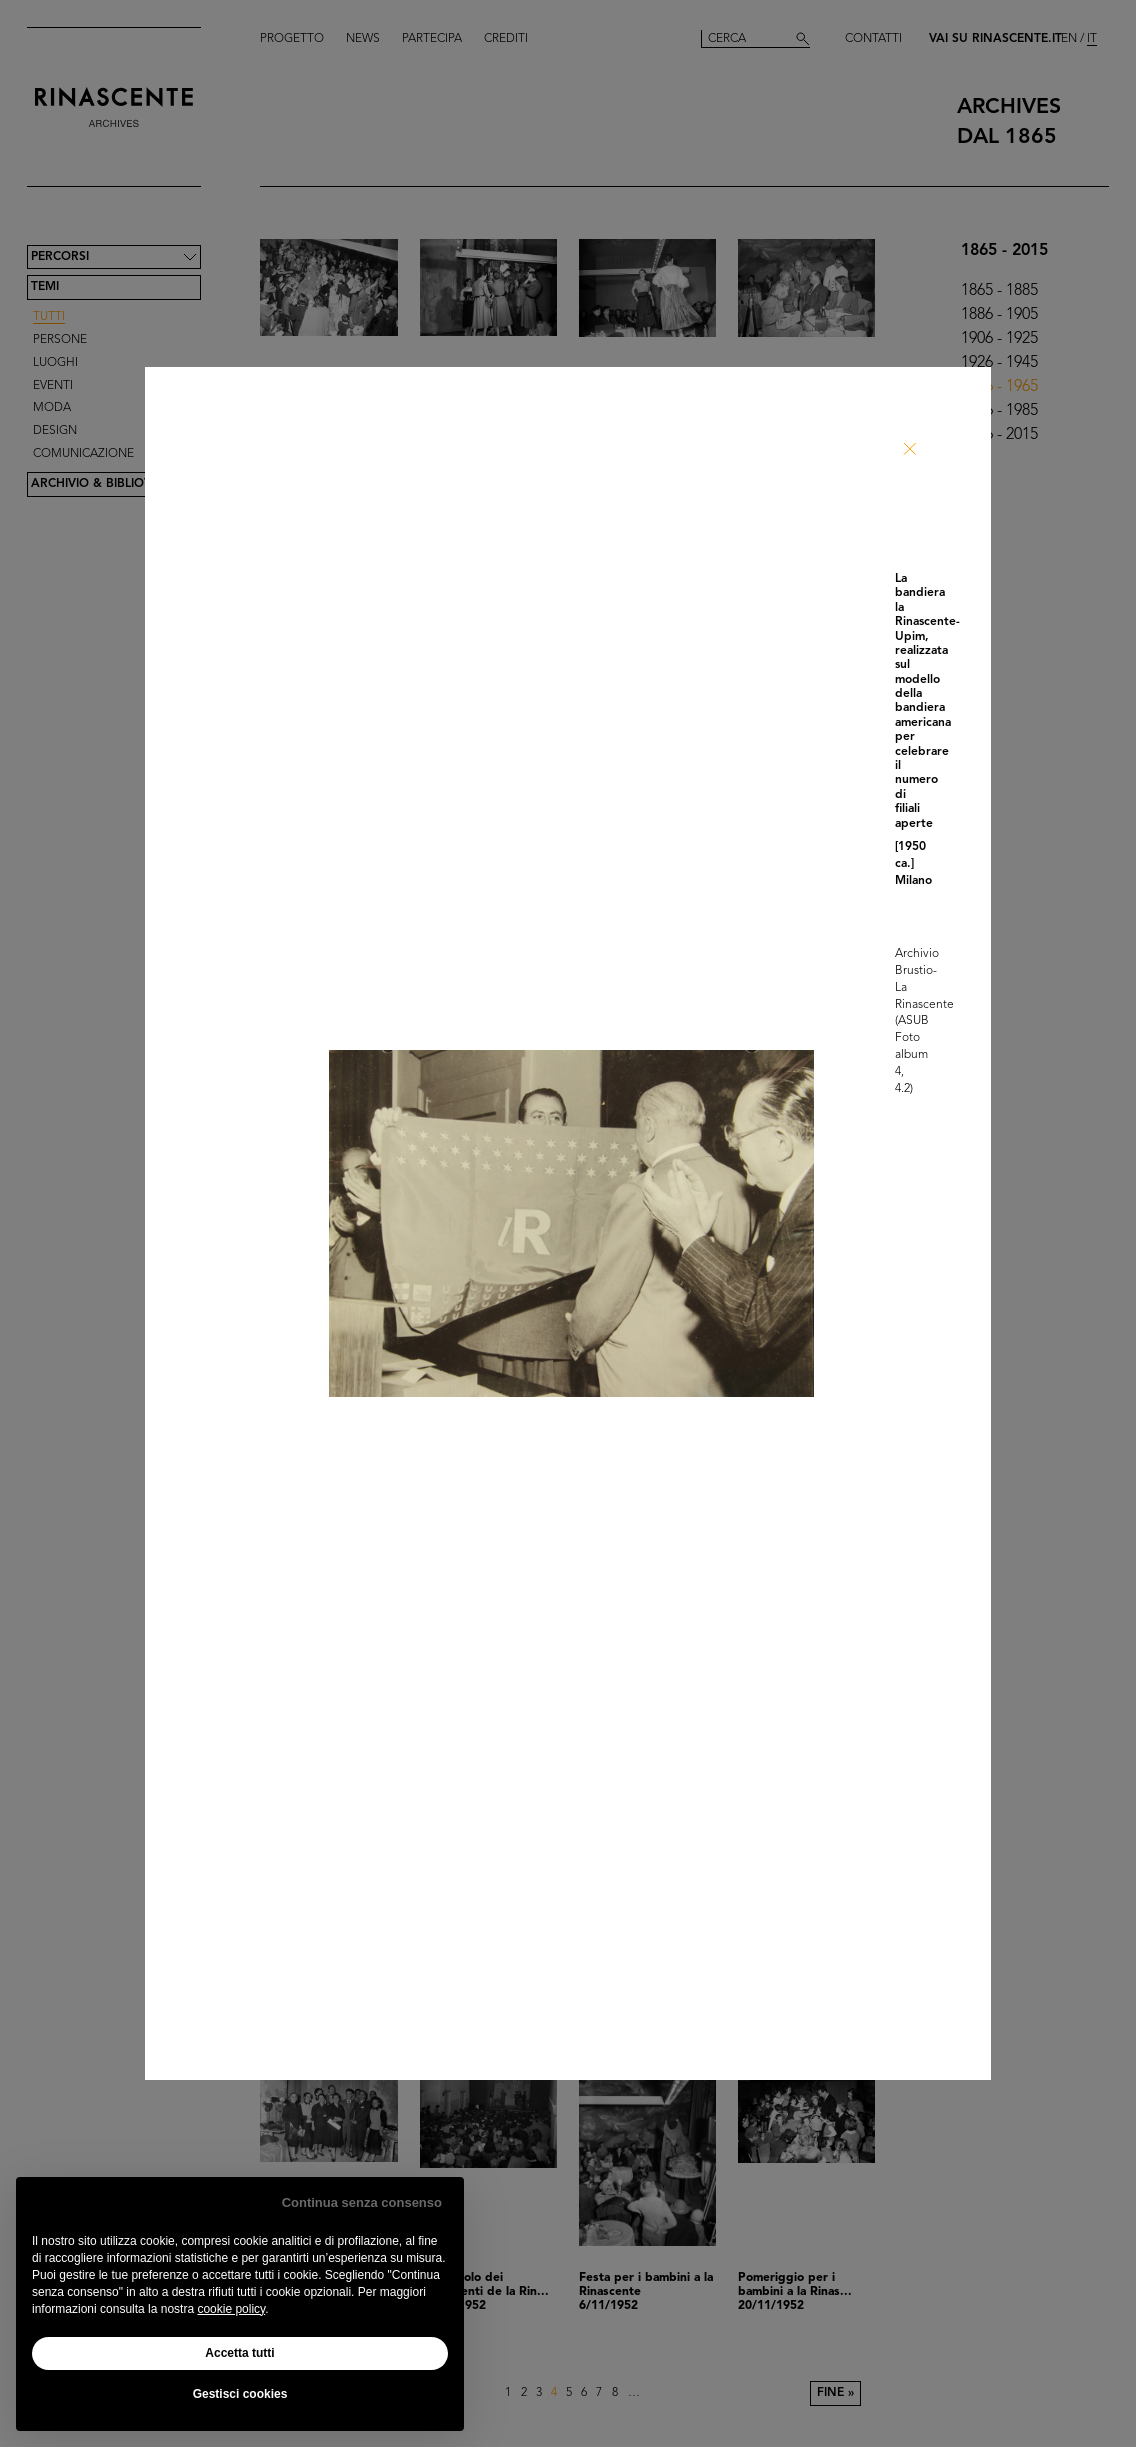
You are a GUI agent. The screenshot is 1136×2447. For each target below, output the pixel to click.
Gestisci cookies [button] (240, 2394)
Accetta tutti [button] (239, 2353)
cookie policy (231, 2309)
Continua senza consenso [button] (362, 2202)
